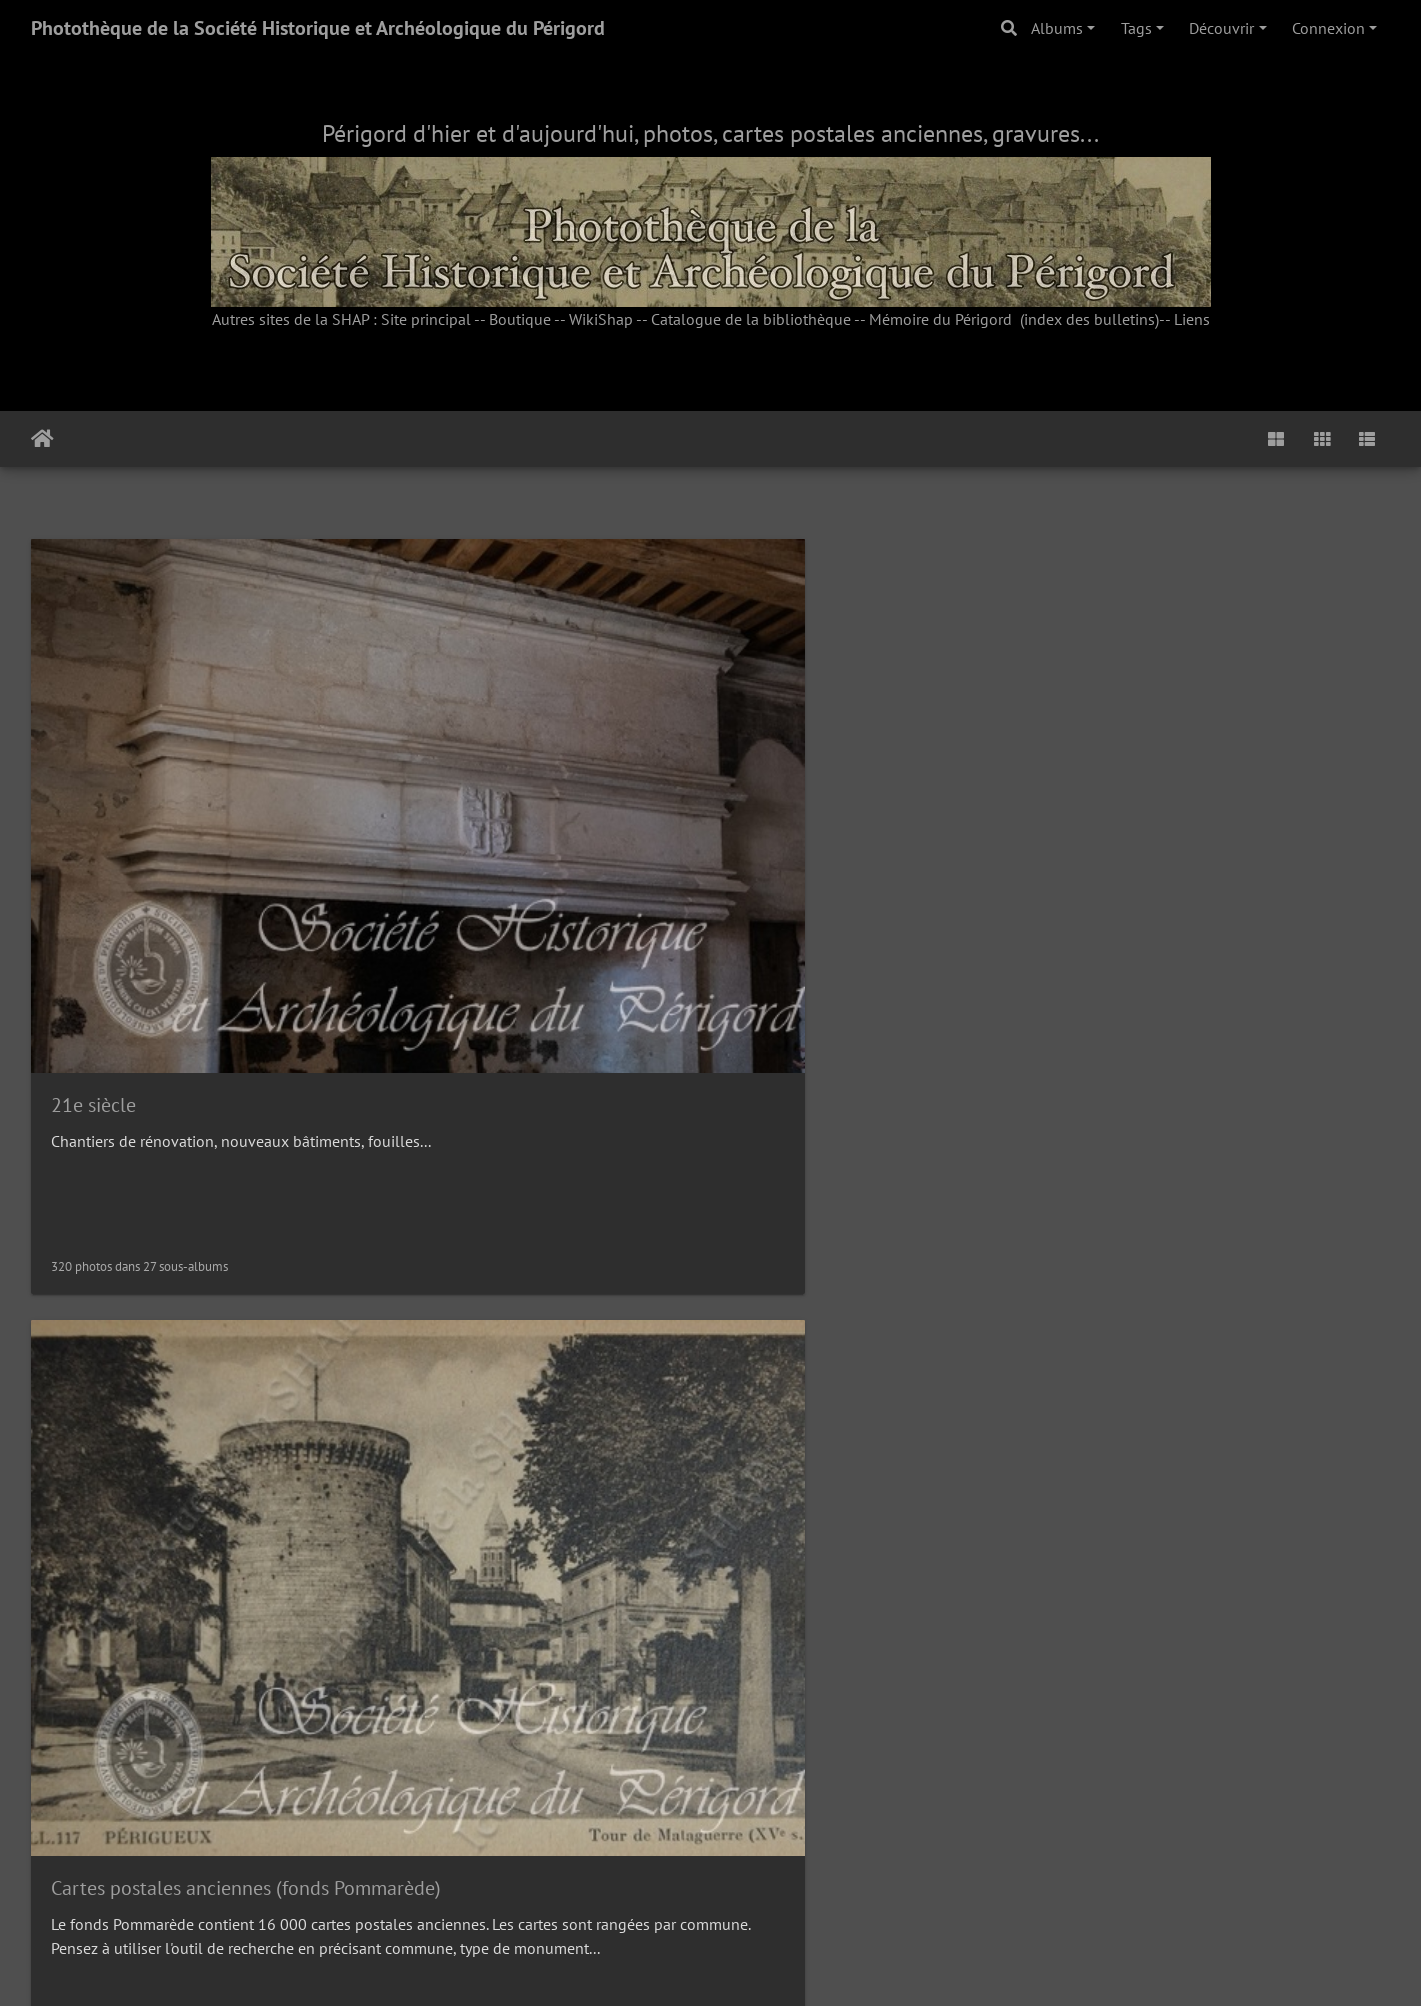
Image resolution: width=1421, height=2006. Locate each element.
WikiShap (601, 319)
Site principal (426, 319)
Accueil (42, 439)
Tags (1136, 28)
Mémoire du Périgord (940, 319)
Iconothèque (800, 1256)
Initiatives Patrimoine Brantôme (881, 791)
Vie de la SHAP (1155, 1722)
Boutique (520, 319)
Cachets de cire (462, 1256)
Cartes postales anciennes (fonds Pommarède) (593, 791)
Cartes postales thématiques (171, 1257)
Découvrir (1221, 28)
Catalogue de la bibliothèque (751, 319)
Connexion (1328, 28)
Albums (1057, 28)
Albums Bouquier (471, 1723)
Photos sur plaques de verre (1211, 1257)
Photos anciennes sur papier (170, 1722)
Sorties (776, 1723)
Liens (1192, 319)
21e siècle (93, 790)
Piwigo (755, 1964)
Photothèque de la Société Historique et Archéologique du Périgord (318, 28)
